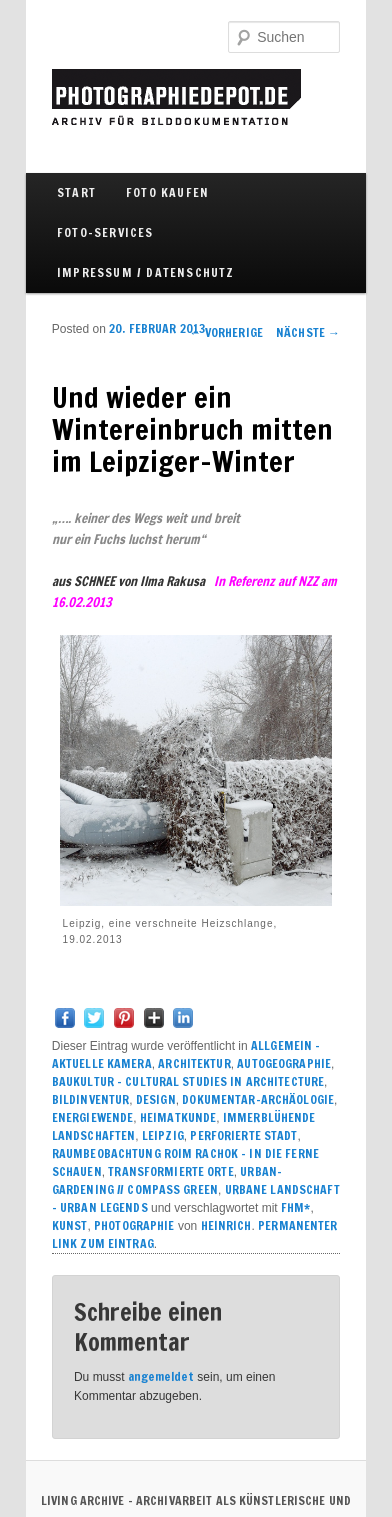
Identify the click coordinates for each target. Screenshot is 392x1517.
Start (76, 192)
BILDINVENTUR (90, 1099)
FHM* (295, 1207)
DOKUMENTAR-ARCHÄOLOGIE (258, 1099)
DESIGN (156, 1099)
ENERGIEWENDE (92, 1117)
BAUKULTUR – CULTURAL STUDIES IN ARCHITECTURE (188, 1081)
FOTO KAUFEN (167, 192)
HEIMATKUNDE (178, 1117)
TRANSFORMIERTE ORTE (170, 1171)
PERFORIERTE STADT (243, 1135)
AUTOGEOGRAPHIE (284, 1063)
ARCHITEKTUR (194, 1063)
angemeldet (161, 1376)
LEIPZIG (163, 1135)
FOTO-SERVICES (105, 232)
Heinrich (226, 1225)
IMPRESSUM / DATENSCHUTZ (146, 272)
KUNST (70, 1225)
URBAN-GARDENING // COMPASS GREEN (167, 1180)
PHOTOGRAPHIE (134, 1225)
